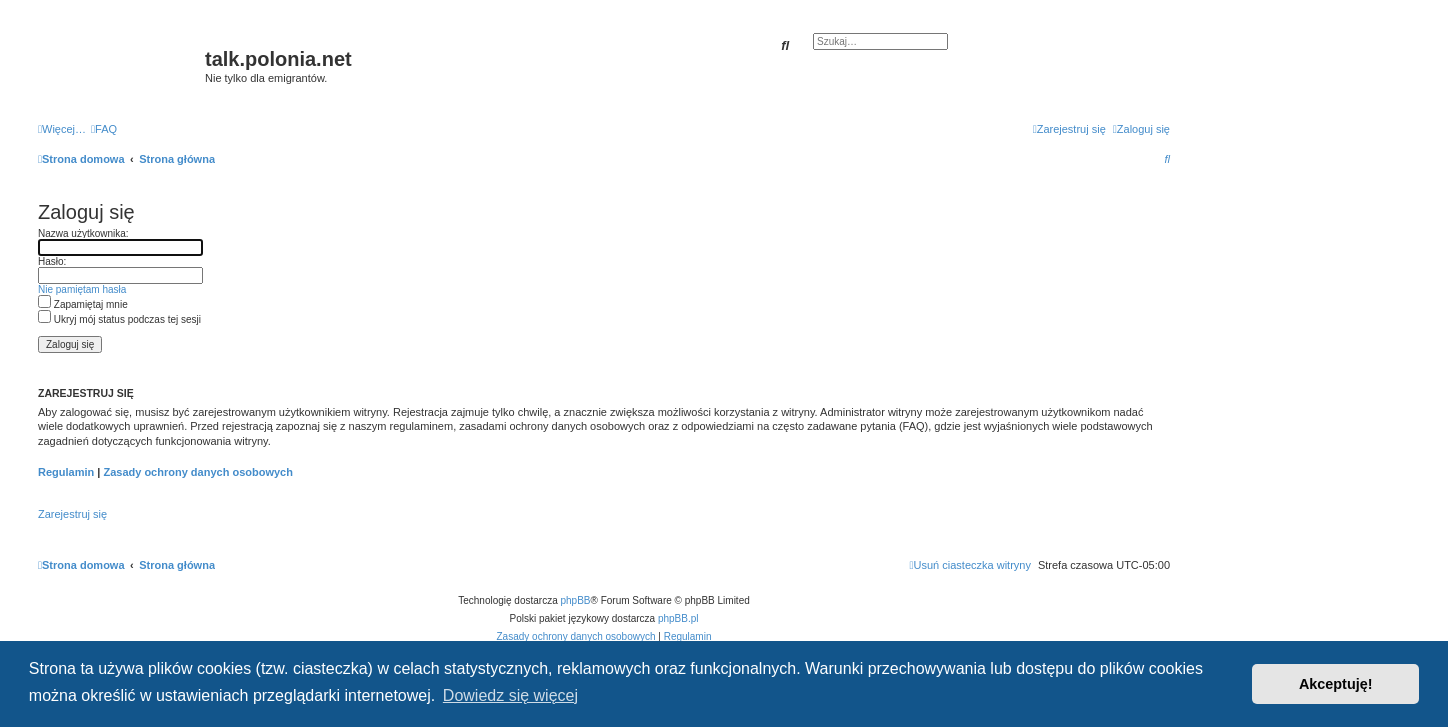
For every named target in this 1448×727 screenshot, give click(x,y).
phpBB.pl (678, 618)
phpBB (576, 600)
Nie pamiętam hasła (82, 289)
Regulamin (66, 472)
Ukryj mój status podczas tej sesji (119, 319)
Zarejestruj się (72, 514)
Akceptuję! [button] (1336, 684)
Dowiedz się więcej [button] (510, 695)
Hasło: (52, 261)
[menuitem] (104, 129)
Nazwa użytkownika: (83, 233)
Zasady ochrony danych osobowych (198, 472)
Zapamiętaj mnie (83, 304)
